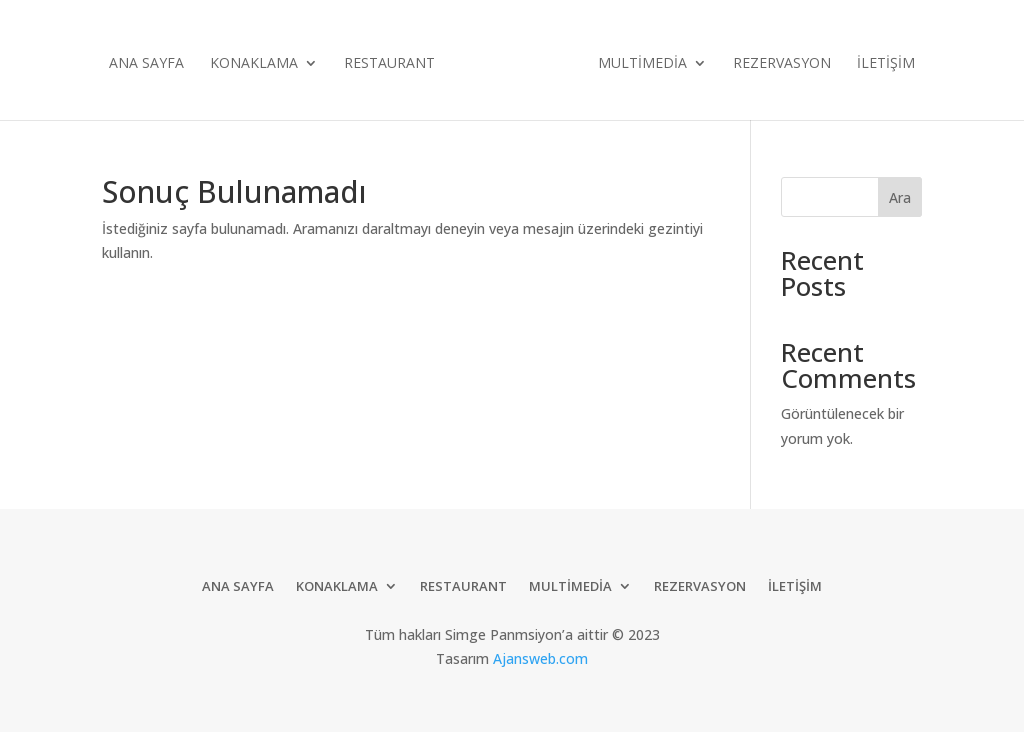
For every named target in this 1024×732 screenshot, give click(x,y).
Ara (900, 197)
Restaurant (389, 64)
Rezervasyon (782, 64)
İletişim (886, 64)
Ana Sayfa (146, 64)
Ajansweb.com (540, 658)
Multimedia (642, 64)
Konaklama (254, 64)
